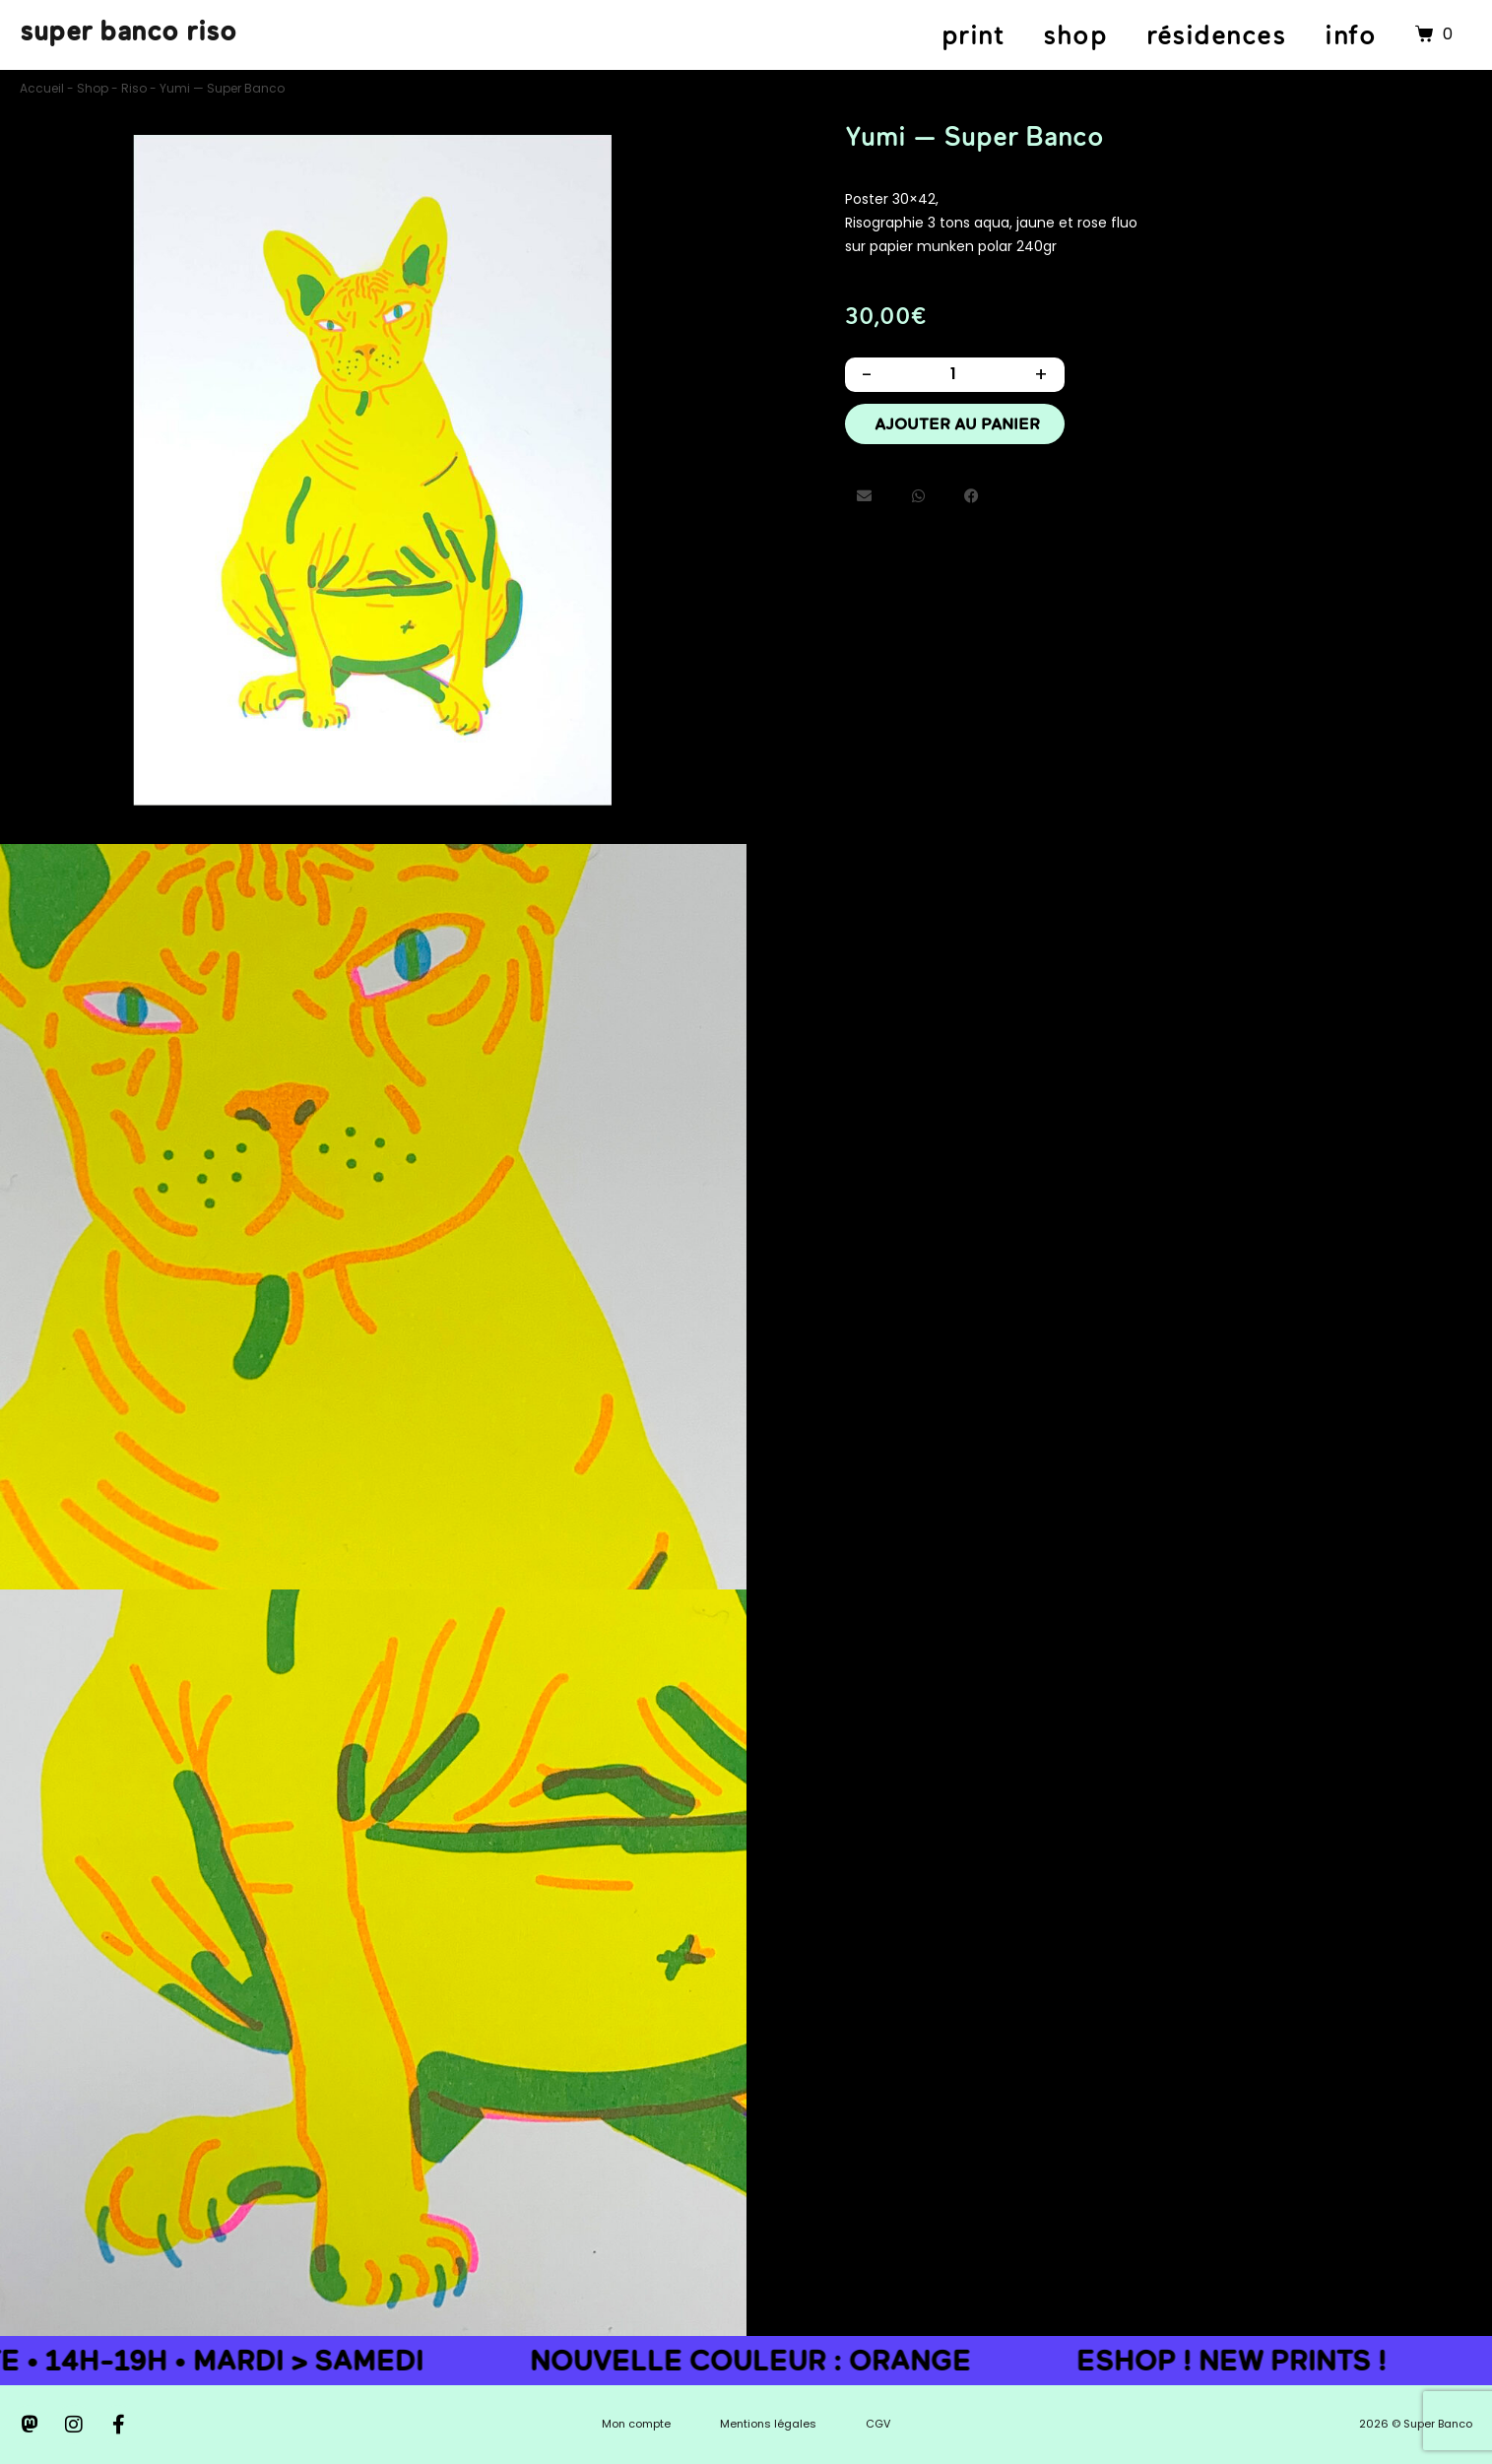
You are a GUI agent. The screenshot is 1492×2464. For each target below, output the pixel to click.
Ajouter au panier (957, 432)
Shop (92, 88)
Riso (134, 88)
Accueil (42, 88)
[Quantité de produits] (953, 377)
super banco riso (128, 30)
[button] (865, 507)
